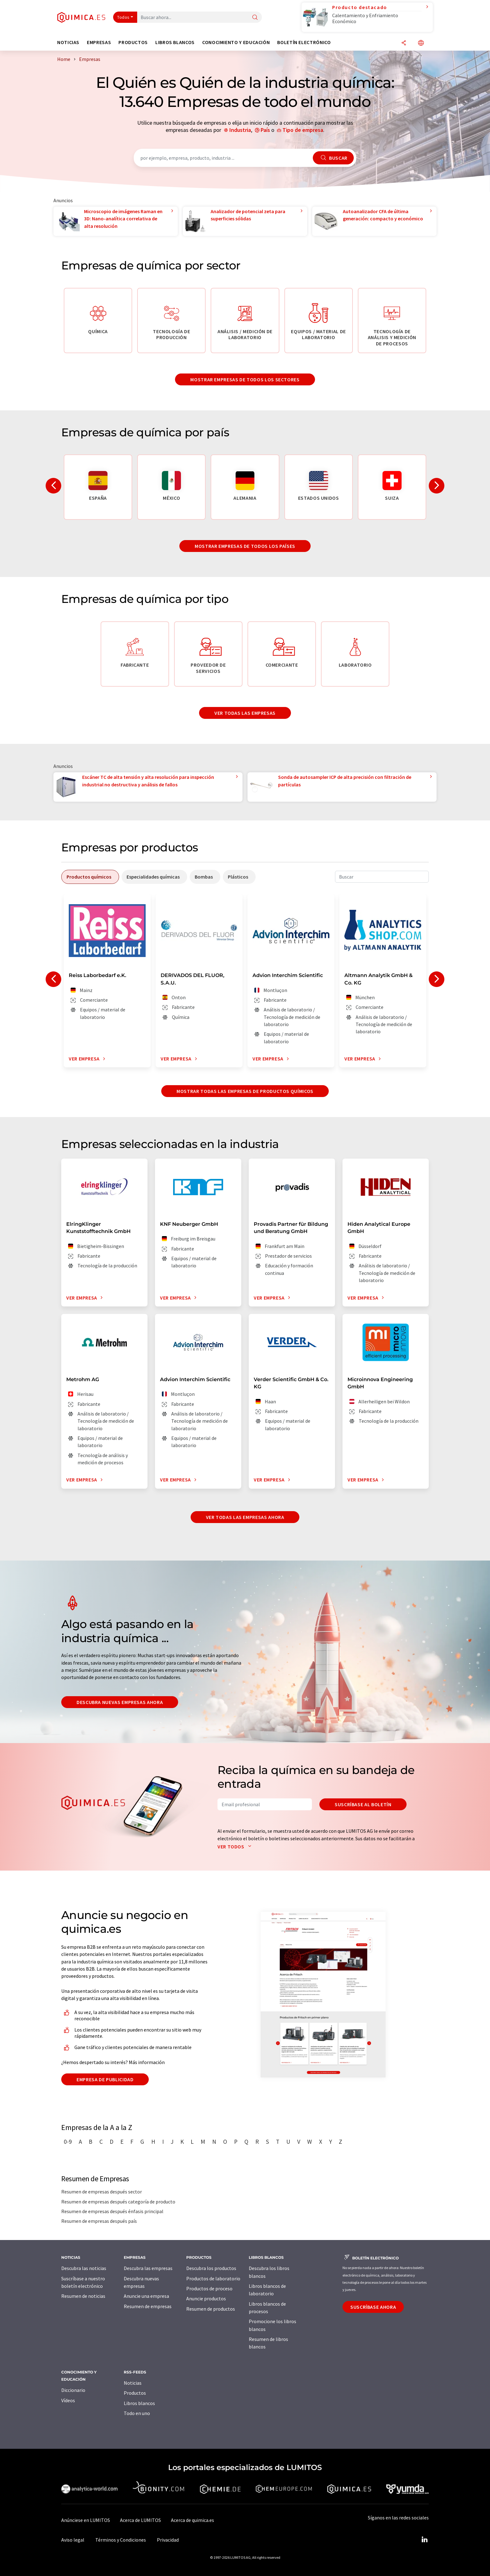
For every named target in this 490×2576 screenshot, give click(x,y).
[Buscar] (255, 17)
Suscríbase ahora (373, 2307)
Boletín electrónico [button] (304, 42)
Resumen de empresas (148, 2306)
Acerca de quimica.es (192, 2520)
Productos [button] (133, 42)
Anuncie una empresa (146, 2296)
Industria (240, 129)
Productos (135, 2393)
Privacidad (168, 2540)
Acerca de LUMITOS (140, 2520)
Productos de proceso (209, 2288)
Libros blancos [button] (175, 42)
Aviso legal (72, 2540)
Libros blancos (139, 2403)
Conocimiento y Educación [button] (236, 42)
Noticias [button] (68, 42)
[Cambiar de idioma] (421, 43)
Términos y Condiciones (120, 2540)
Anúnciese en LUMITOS (85, 2520)
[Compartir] (403, 43)
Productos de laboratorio (213, 2278)
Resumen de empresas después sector (101, 2191)
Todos (123, 17)
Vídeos (68, 2400)
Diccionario (73, 2390)
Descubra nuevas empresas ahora (120, 1702)
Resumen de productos (210, 2309)
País (265, 129)
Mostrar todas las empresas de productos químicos (245, 1091)
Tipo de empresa (302, 129)
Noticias (133, 2383)
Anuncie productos (206, 2298)
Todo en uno (137, 2413)
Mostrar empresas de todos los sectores (244, 379)
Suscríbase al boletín (363, 1804)
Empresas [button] (99, 42)
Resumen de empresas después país (99, 2221)
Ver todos (236, 1846)
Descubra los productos (211, 2268)
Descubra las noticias (83, 2268)
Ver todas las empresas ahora (245, 1517)
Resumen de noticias (83, 2296)
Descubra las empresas (148, 2268)
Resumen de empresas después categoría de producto (118, 2201)
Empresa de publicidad (105, 2079)
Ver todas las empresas (245, 713)
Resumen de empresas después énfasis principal (112, 2211)
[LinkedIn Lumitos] (424, 2540)
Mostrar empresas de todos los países (245, 546)
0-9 (68, 2141)
